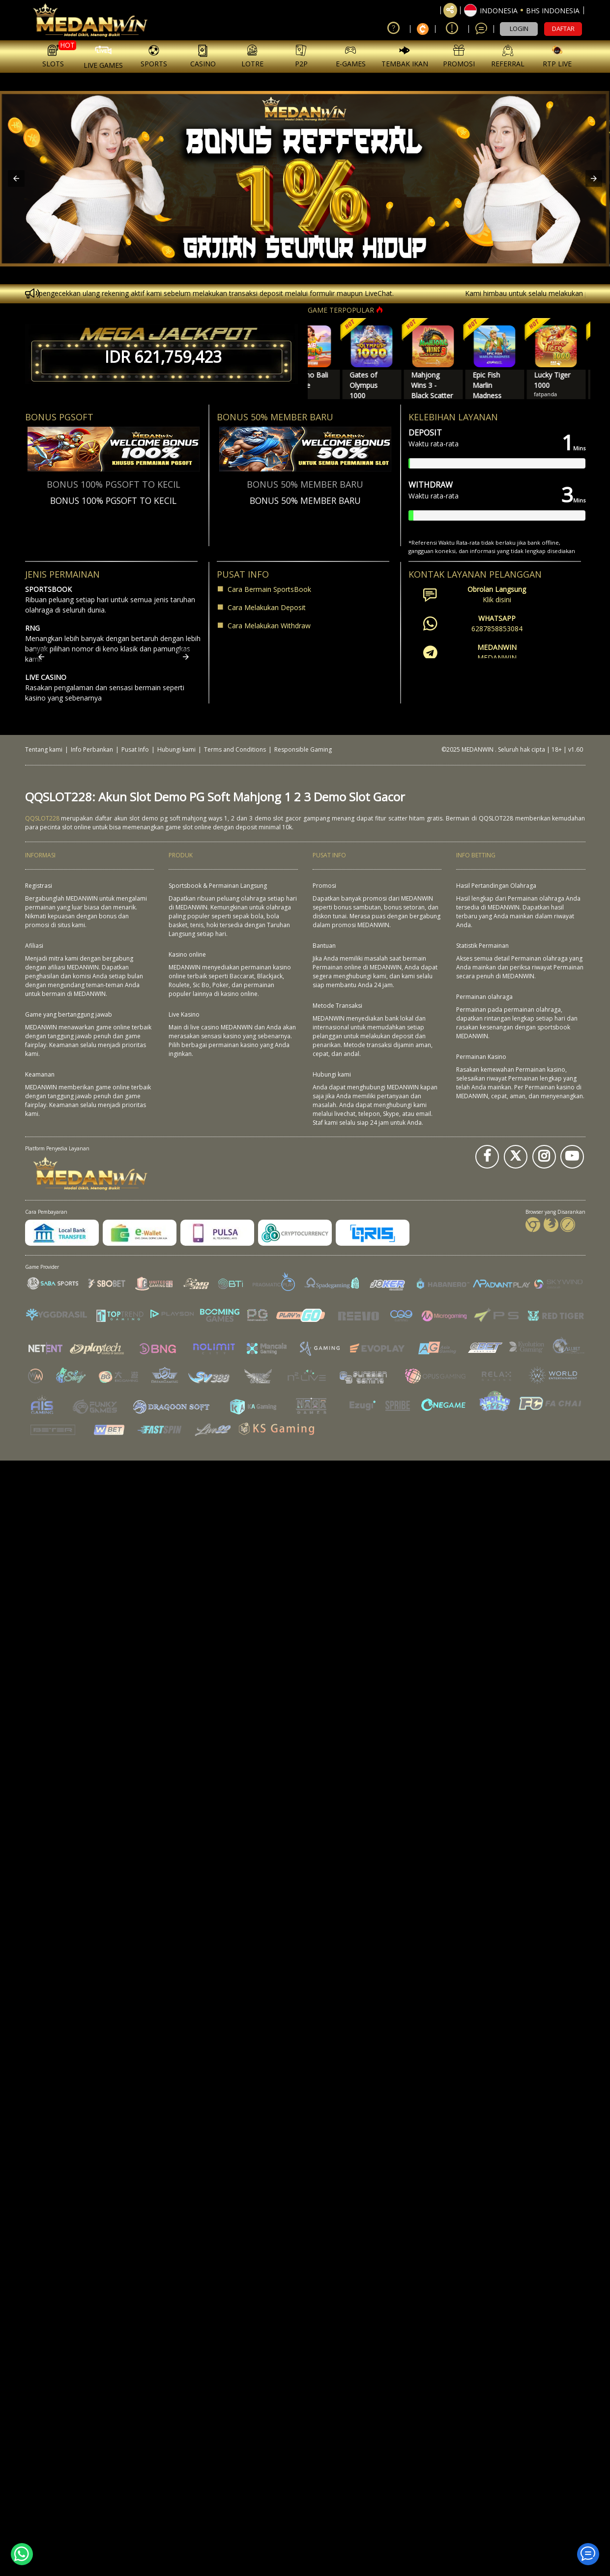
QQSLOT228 (42, 818)
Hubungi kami (176, 749)
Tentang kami (43, 749)
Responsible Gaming (303, 749)
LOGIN (519, 28)
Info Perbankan (92, 749)
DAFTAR (563, 28)
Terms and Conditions (235, 749)
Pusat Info (135, 749)
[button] (522, 10)
